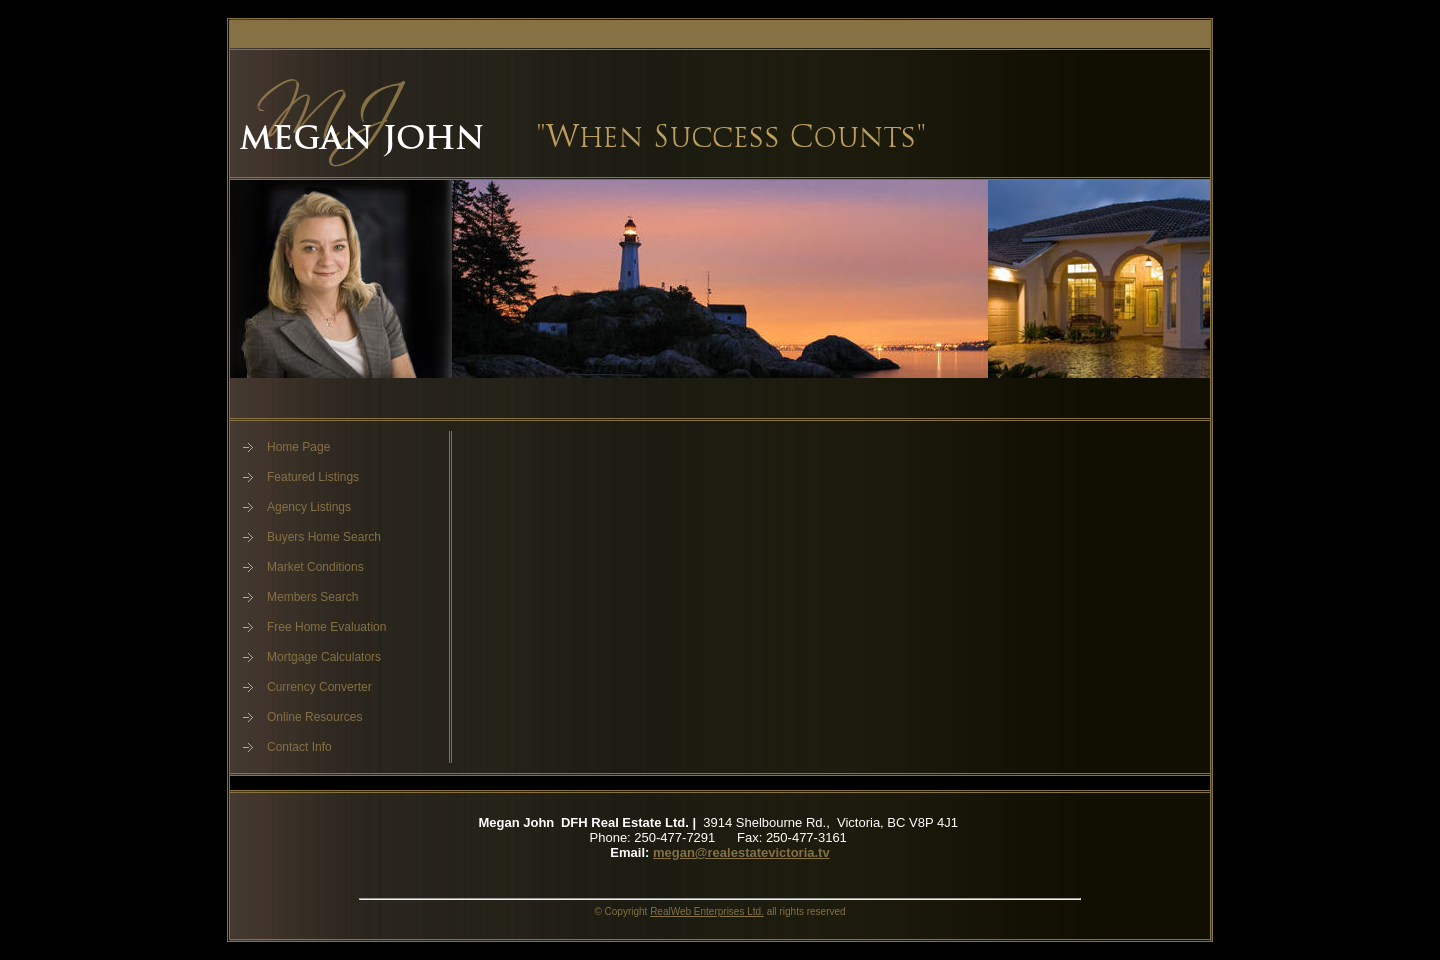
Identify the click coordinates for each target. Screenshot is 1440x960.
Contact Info (299, 747)
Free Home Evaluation (326, 627)
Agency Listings (309, 507)
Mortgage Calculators (324, 657)
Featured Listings (313, 477)
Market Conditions (315, 567)
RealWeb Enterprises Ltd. (707, 911)
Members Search (312, 597)
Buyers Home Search (324, 537)
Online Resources (314, 717)
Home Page (298, 447)
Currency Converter (319, 687)
